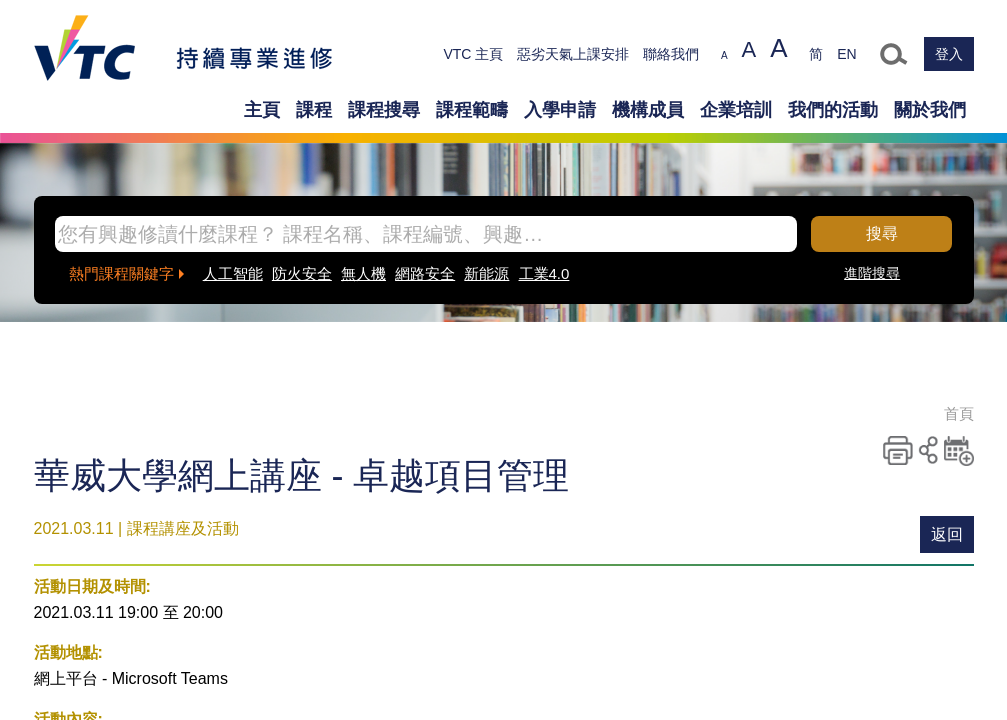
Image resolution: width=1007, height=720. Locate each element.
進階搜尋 (872, 273)
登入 (949, 54)
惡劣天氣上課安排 (573, 54)
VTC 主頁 (473, 54)
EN (846, 54)
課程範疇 (472, 110)
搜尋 (882, 233)
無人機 (363, 273)
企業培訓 (736, 110)
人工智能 (233, 273)
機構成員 (648, 110)
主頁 (262, 110)
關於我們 (930, 110)
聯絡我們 (671, 54)
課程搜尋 (384, 110)
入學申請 (560, 110)
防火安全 (302, 273)
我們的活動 (833, 110)
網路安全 (425, 273)
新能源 (486, 273)
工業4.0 (544, 273)
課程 (314, 110)
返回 (947, 534)
